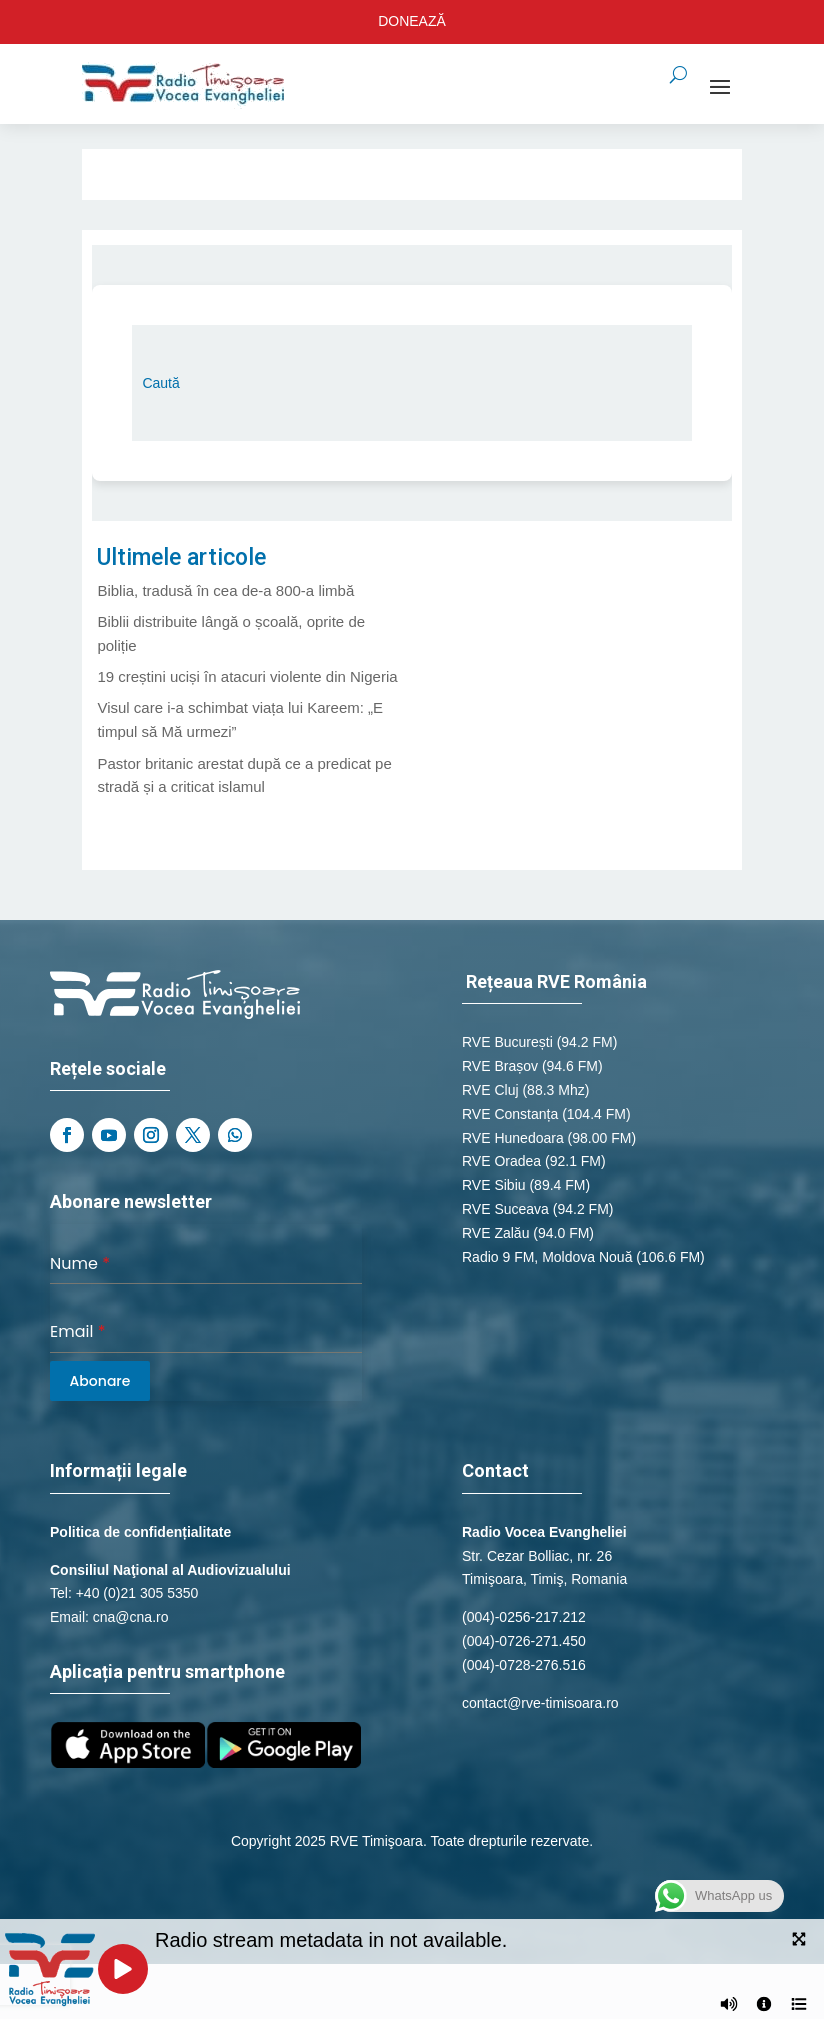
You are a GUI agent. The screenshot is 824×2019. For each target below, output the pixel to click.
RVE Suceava (505, 1209)
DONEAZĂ (412, 21)
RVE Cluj (490, 1090)
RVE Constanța (510, 1114)
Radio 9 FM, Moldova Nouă (547, 1257)
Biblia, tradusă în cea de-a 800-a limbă (225, 590)
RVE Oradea (501, 1161)
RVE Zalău (495, 1233)
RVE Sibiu (494, 1185)
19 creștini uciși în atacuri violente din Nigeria (247, 676)
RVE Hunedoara (513, 1138)
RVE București (507, 1042)
